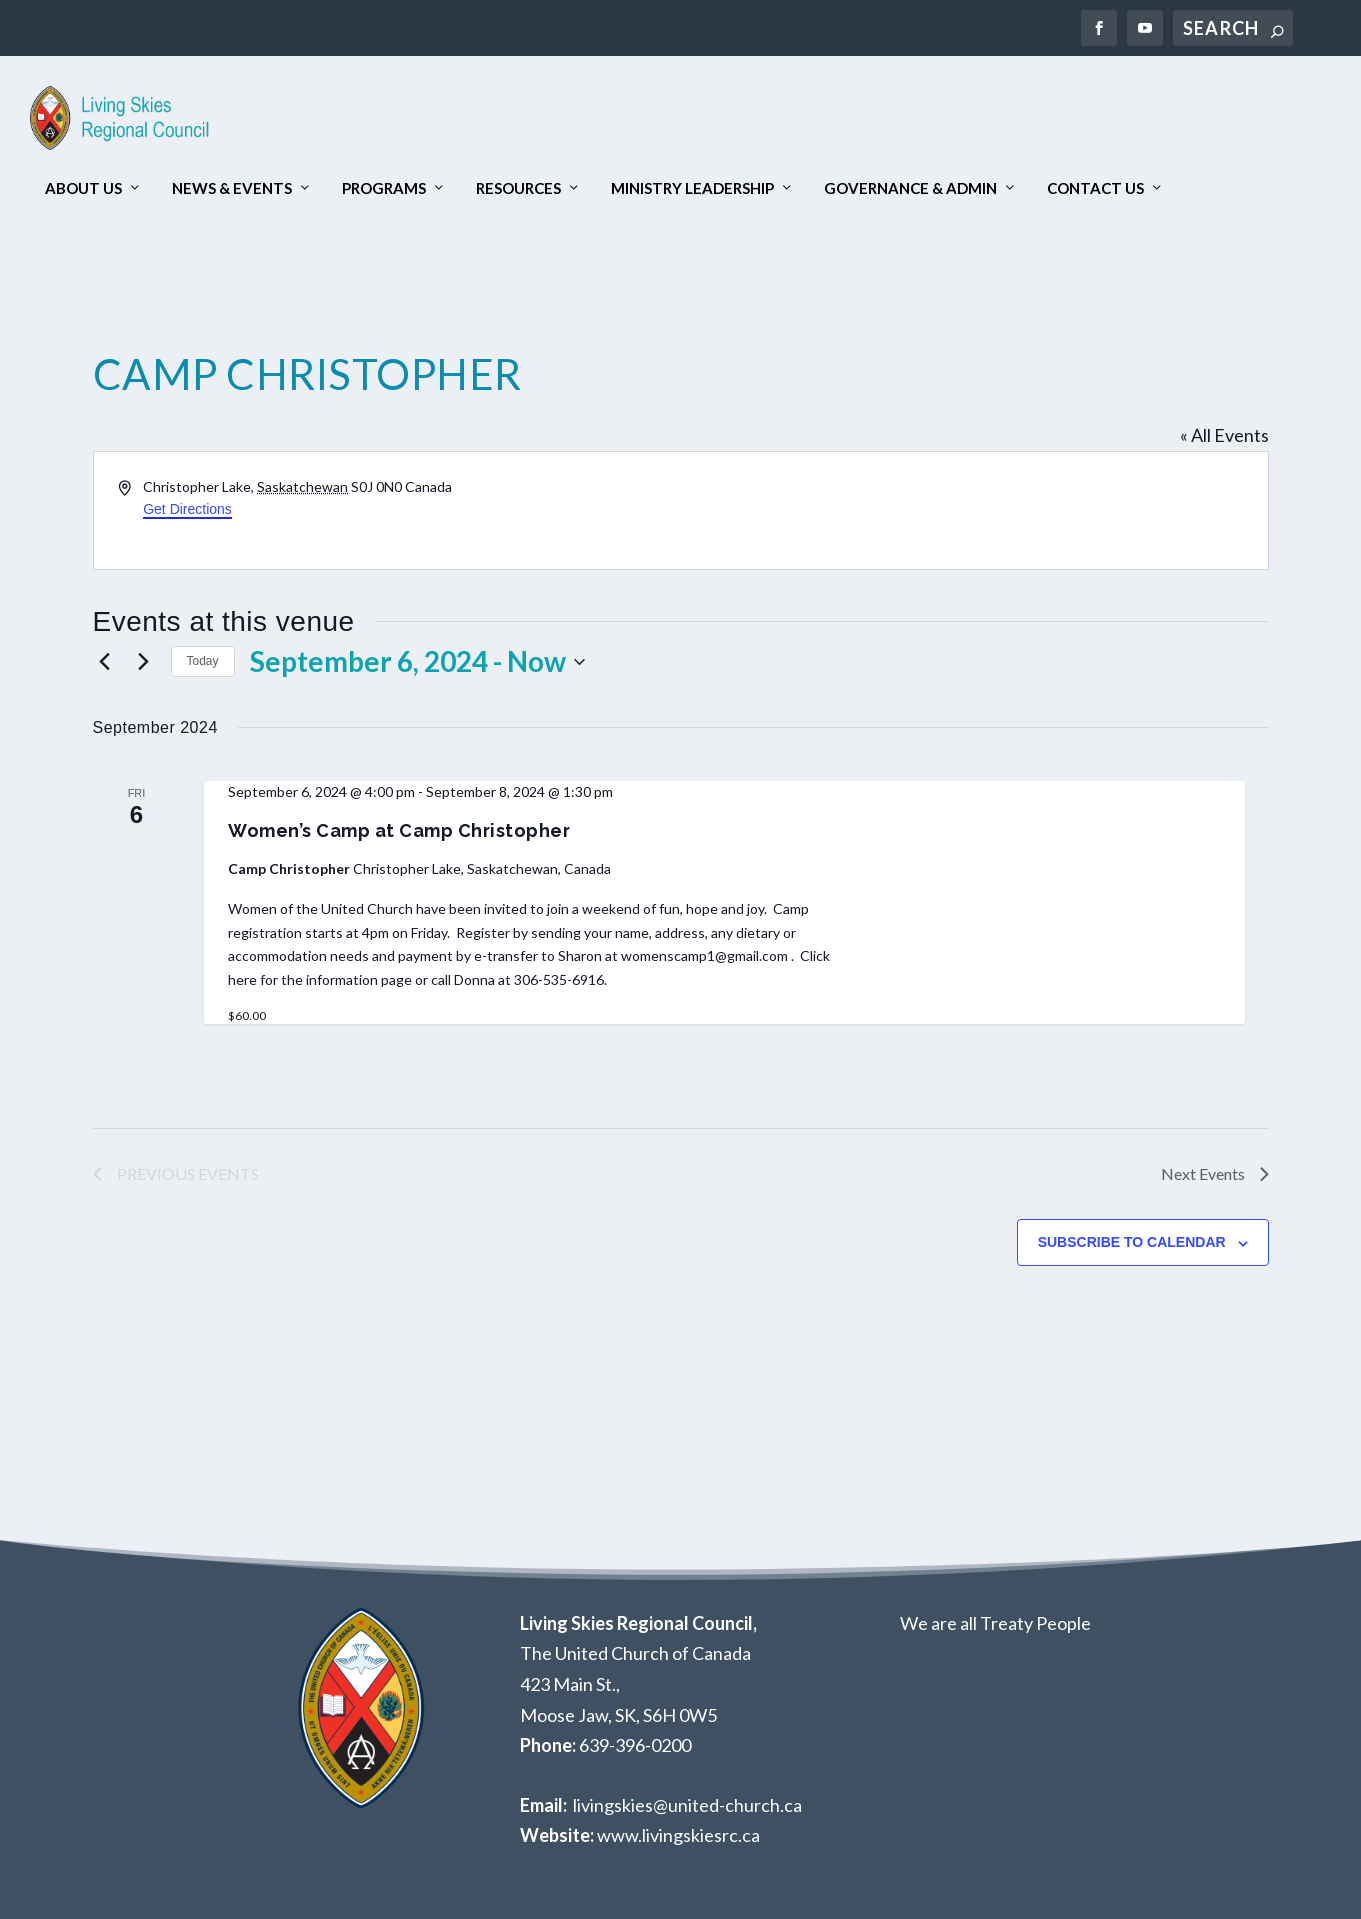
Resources (518, 188)
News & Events (232, 188)
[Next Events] (144, 662)
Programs (384, 188)
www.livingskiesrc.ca (678, 1835)
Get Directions (187, 509)
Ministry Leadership (692, 188)
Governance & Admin (910, 188)
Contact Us (1095, 188)
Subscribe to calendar (1132, 1242)
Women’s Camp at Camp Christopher (399, 830)
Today (203, 661)
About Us (83, 188)
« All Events (1224, 435)
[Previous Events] (105, 662)
